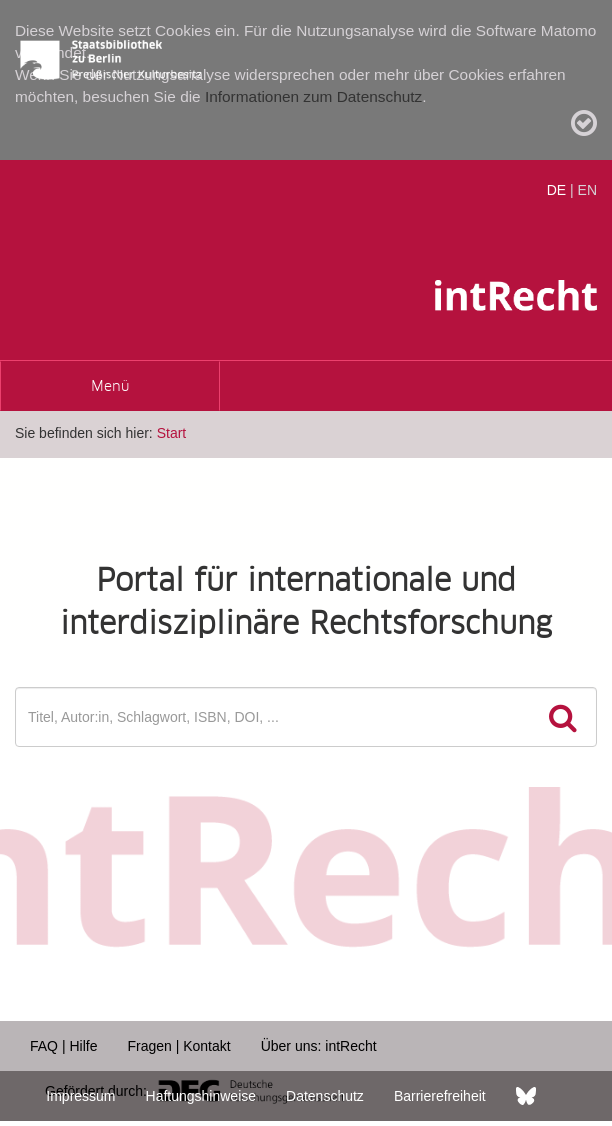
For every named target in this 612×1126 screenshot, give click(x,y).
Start (172, 433)
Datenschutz (325, 1096)
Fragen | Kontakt (178, 1046)
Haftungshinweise (201, 1096)
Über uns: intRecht (319, 1046)
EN (587, 190)
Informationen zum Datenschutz (313, 96)
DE (556, 190)
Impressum (80, 1096)
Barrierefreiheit (440, 1096)
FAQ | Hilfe (63, 1046)
